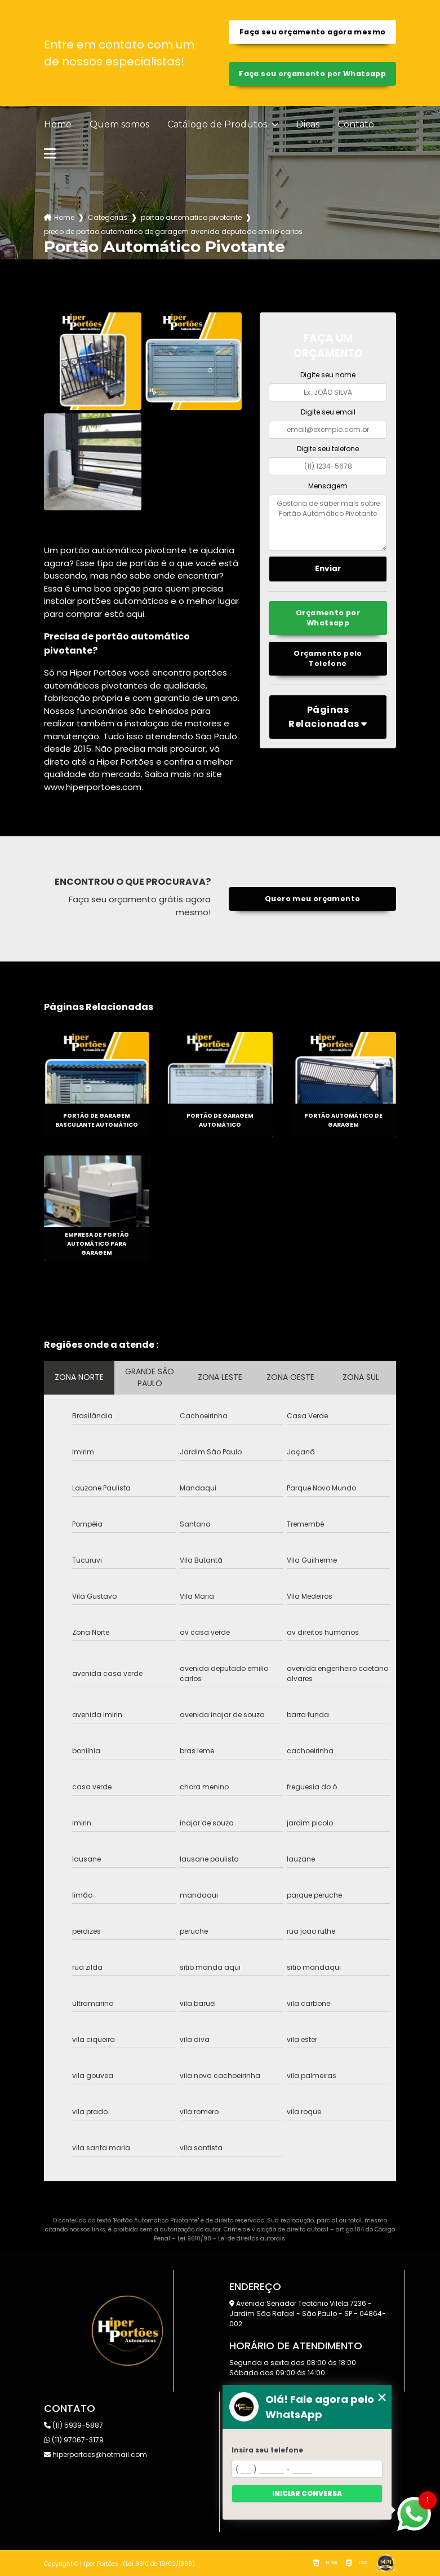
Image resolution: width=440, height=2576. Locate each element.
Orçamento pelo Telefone (328, 658)
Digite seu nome (327, 375)
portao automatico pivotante (191, 217)
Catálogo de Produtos (218, 125)
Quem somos (119, 125)
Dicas (307, 125)
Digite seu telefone (328, 448)
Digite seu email (328, 412)
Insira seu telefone (267, 2450)
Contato (355, 125)
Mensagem (328, 486)
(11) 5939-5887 (73, 2425)
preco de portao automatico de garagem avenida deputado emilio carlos (173, 231)
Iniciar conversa (307, 2493)
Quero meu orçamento (312, 898)
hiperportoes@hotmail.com (95, 2454)
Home (58, 125)
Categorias (107, 217)
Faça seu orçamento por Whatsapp (312, 73)
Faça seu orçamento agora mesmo (312, 32)
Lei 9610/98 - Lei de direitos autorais (231, 2238)
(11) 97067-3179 (74, 2440)
